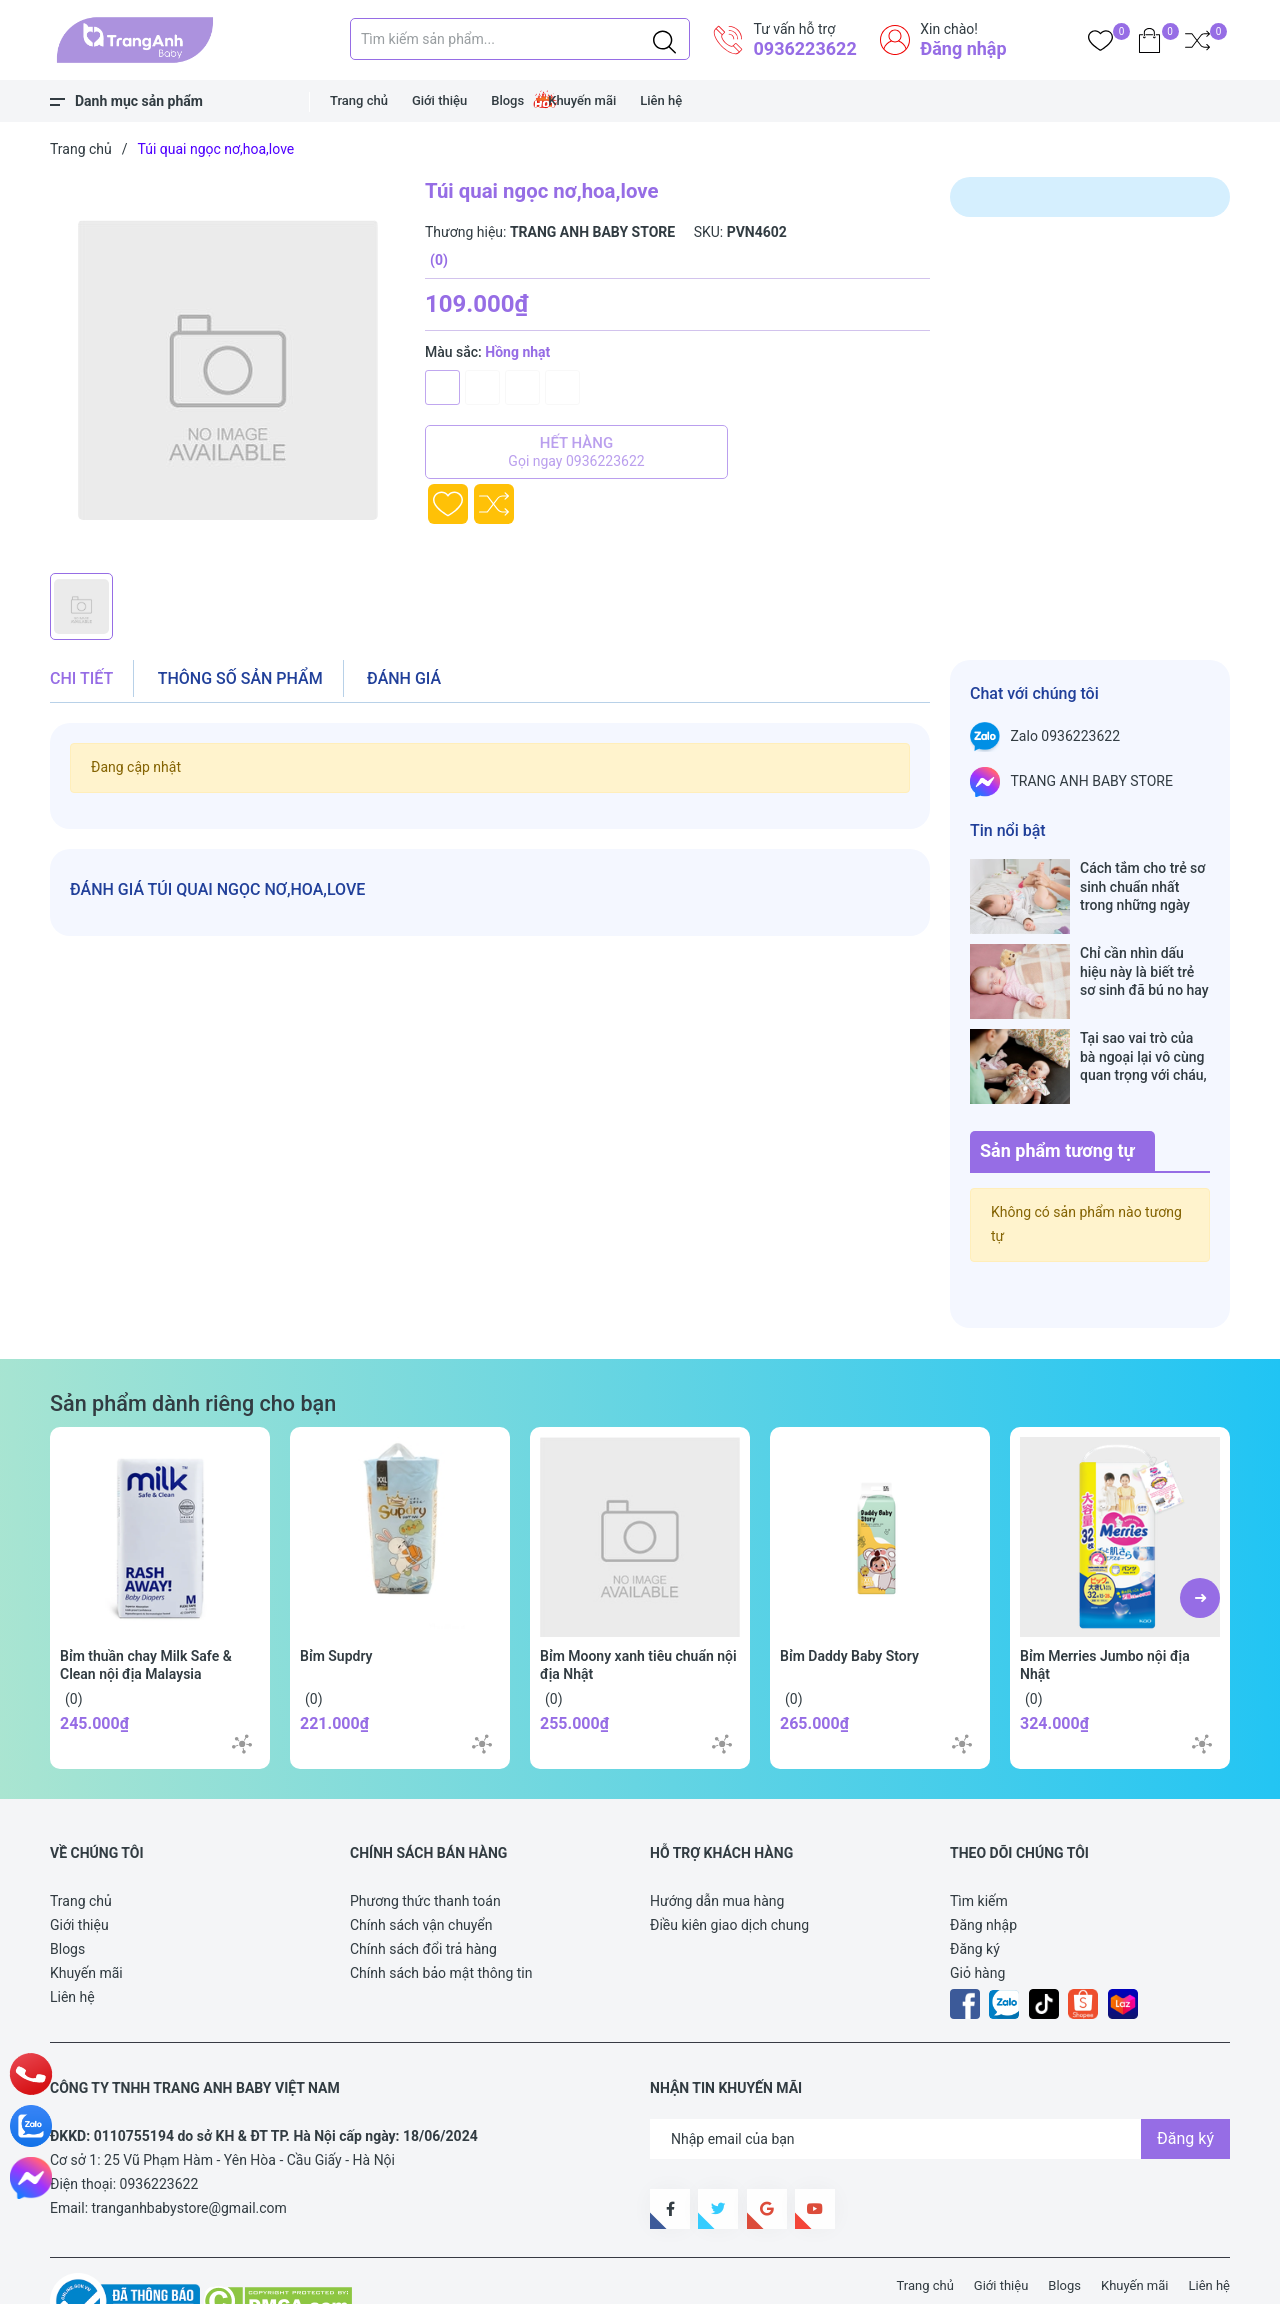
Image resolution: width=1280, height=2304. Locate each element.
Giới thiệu (439, 100)
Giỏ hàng (977, 1910)
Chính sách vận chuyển (421, 1862)
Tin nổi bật (1008, 830)
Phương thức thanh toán (425, 1838)
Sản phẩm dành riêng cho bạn (193, 1340)
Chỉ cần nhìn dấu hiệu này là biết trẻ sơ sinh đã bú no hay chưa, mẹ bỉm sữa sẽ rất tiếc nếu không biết (1145, 950)
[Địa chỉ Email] (940, 2076)
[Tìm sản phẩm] (520, 39)
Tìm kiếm (979, 1838)
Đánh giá (404, 678)
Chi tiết (81, 678)
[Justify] (664, 39)
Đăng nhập (963, 48)
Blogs (507, 100)
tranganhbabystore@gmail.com (189, 2145)
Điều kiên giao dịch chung (729, 1862)
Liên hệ (661, 100)
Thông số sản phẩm (240, 678)
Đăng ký (975, 1886)
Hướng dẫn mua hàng (717, 1838)
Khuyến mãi (582, 100)
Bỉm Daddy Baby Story (849, 1593)
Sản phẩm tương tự (1057, 1087)
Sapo (420, 2277)
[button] (1200, 1535)
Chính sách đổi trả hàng (423, 1886)
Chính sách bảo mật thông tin (441, 1910)
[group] (227, 370)
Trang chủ (359, 100)
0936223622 (804, 48)
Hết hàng (576, 452)
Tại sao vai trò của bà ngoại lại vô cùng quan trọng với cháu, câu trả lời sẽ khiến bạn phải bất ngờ (1143, 1014)
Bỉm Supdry (336, 1593)
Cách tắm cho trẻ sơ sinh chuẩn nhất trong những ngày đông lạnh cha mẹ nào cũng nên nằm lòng (1142, 886)
